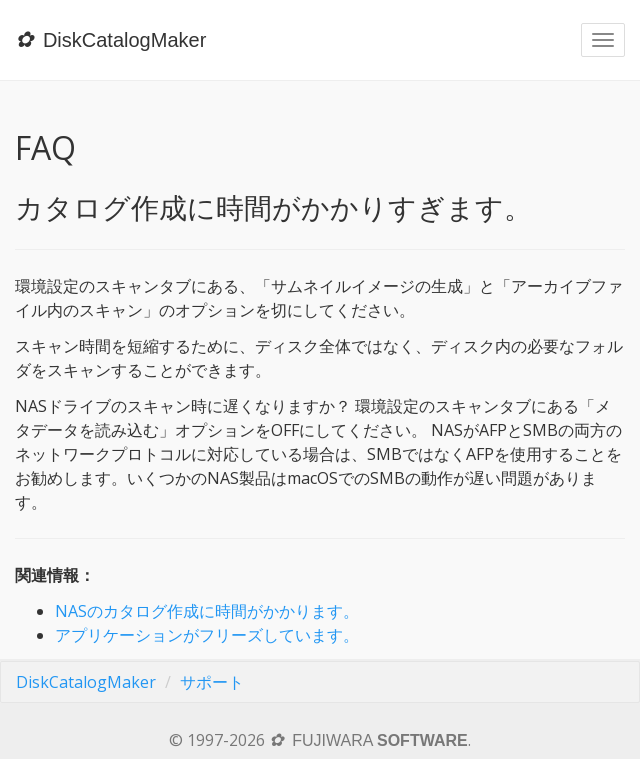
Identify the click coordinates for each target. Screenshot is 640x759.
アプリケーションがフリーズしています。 (207, 635)
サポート (212, 682)
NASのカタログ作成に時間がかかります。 (207, 611)
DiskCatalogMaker (86, 682)
